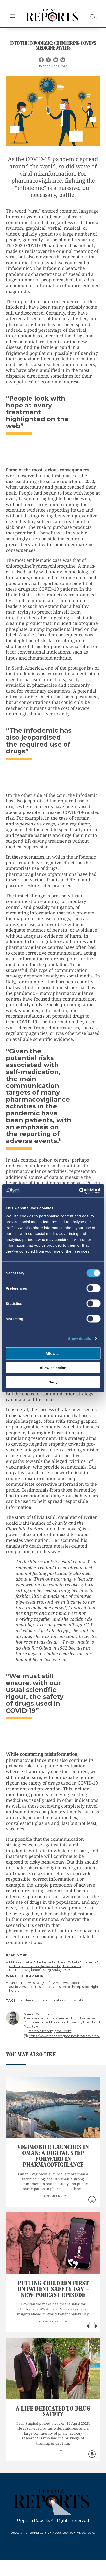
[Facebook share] (42, 60)
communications (52, 2000)
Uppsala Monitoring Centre (30, 2532)
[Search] (93, 16)
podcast (58, 1983)
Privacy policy (86, 2532)
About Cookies (62, 2532)
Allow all (53, 1353)
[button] (12, 17)
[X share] (49, 60)
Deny (53, 1382)
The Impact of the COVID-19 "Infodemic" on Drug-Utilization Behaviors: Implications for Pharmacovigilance (53, 1966)
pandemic (27, 2000)
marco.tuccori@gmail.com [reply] (49, 2031)
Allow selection (53, 1368)
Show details (79, 1338)
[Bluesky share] (63, 60)
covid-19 (76, 2000)
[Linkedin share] (56, 60)
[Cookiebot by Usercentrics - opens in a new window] (78, 1191)
